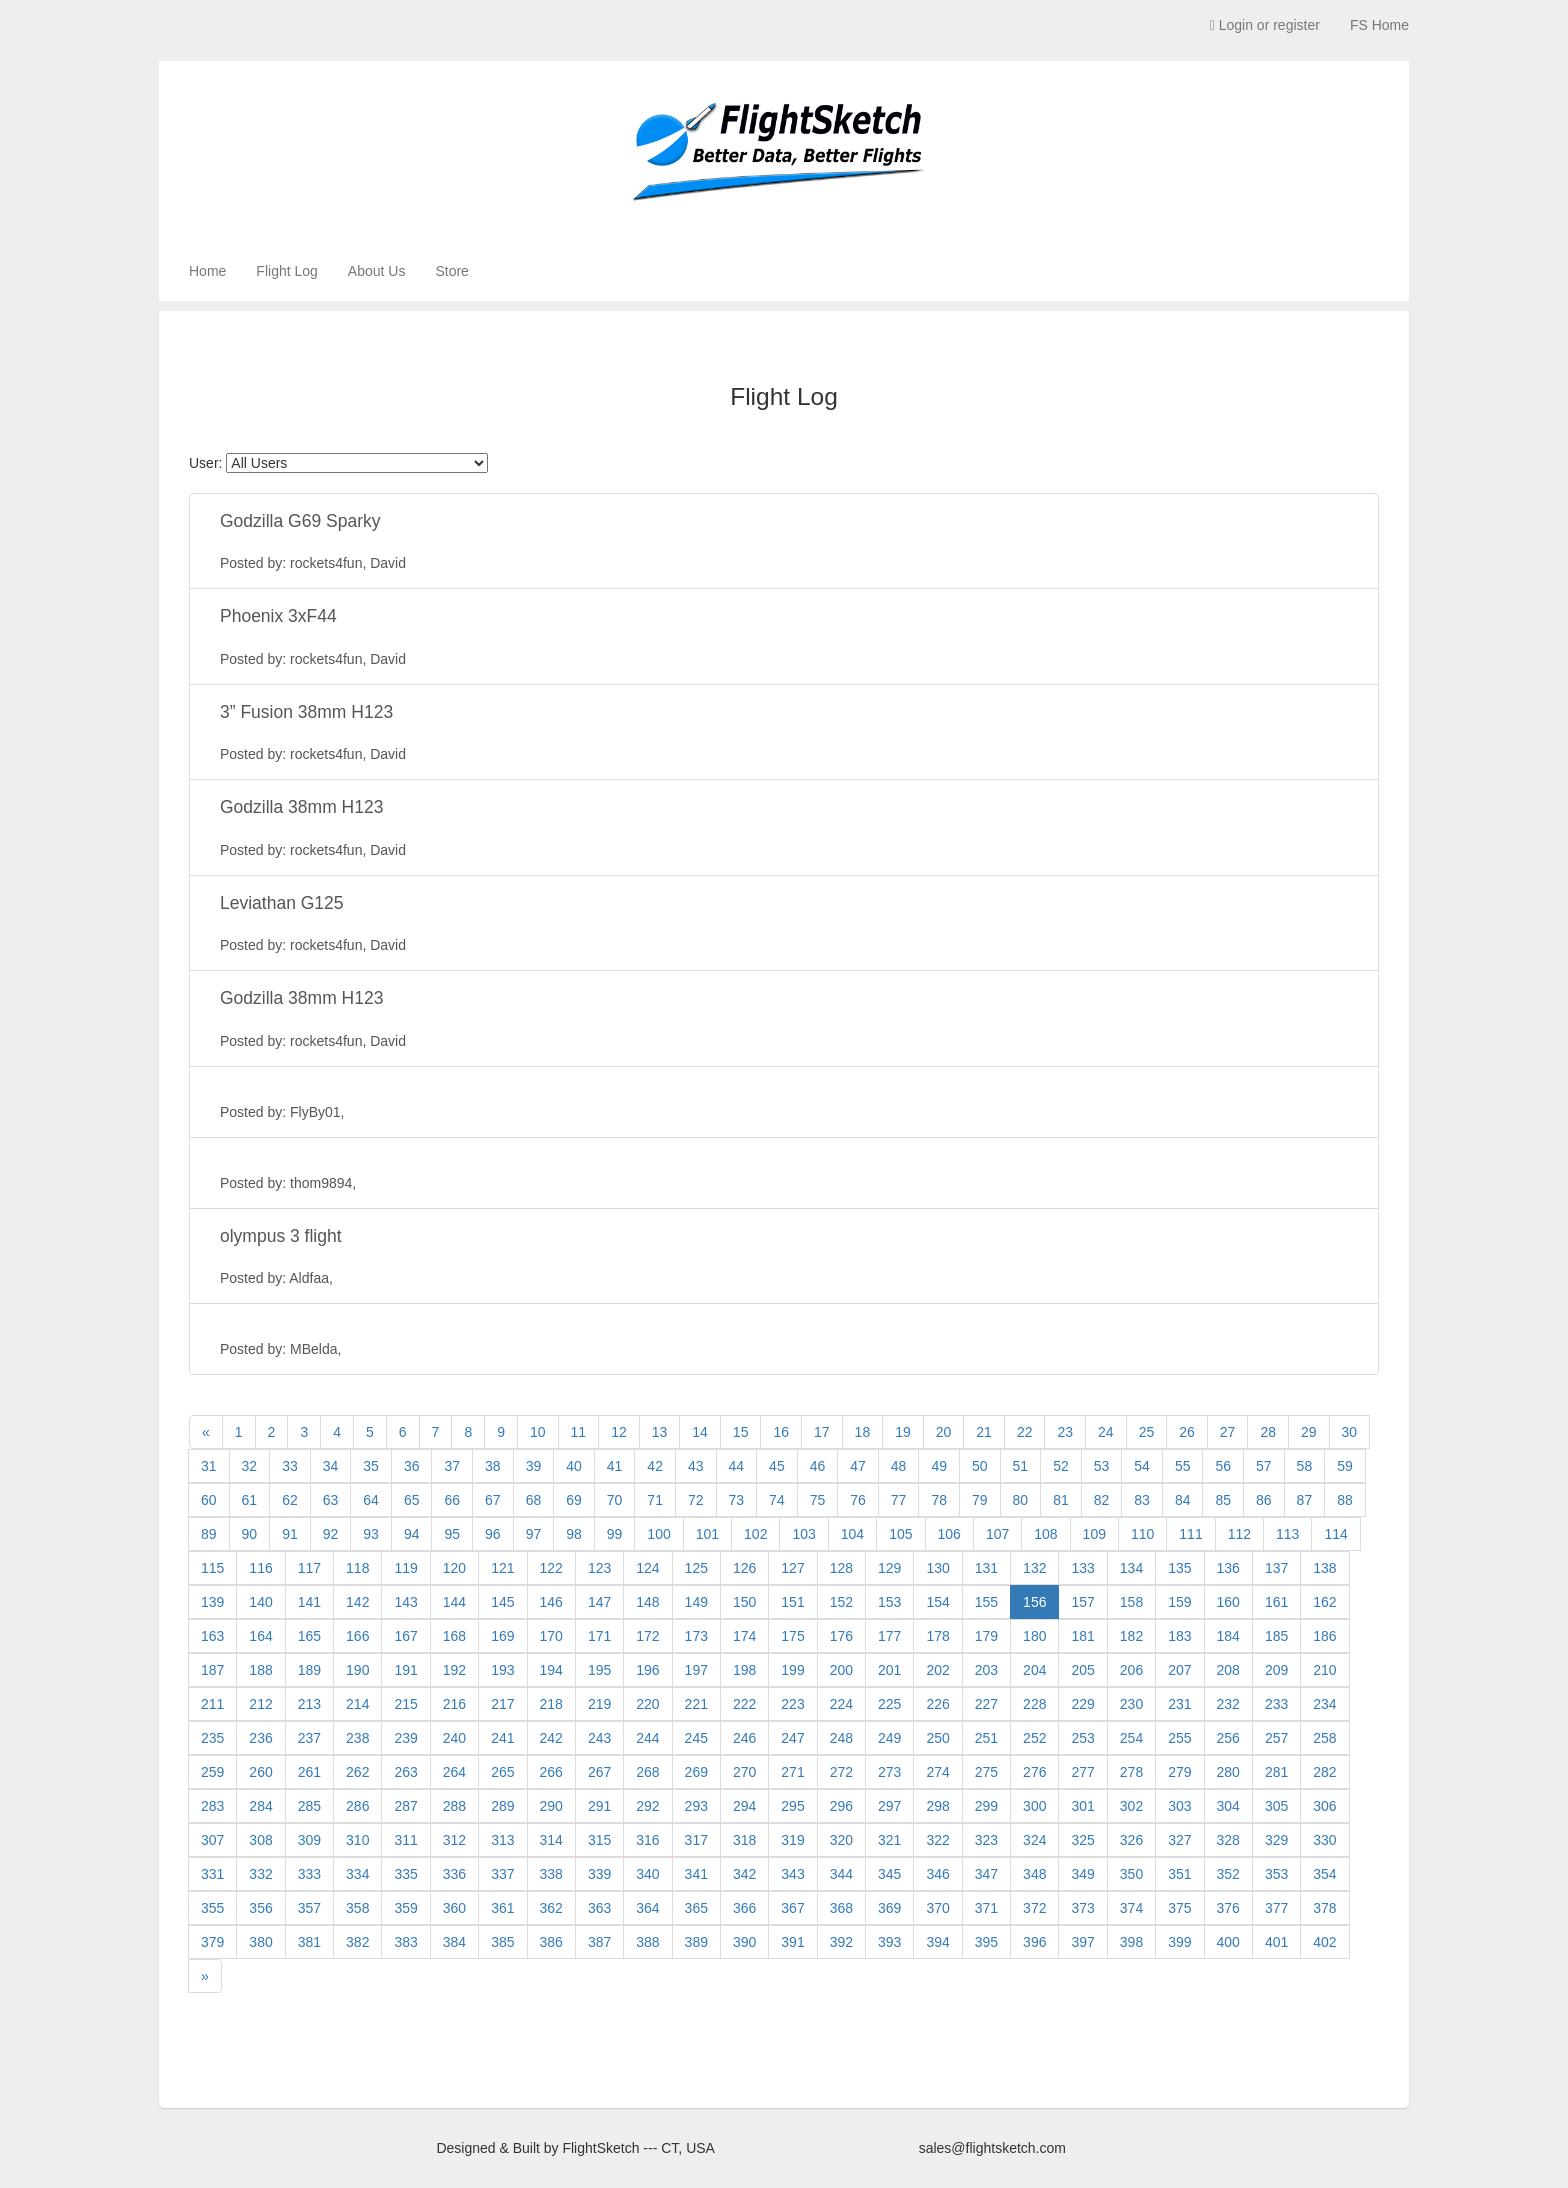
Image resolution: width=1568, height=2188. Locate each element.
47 (858, 1466)
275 (986, 1772)
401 (1276, 1942)
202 (937, 1670)
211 (212, 1704)
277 (1082, 1772)
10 (538, 1432)
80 (1021, 1500)
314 (551, 1840)
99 (615, 1534)
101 (707, 1534)
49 (939, 1466)
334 (357, 1874)
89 (209, 1534)
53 (1102, 1466)
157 (1082, 1602)
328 (1228, 1840)
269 (696, 1772)
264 (454, 1772)
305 (1276, 1806)
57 (1264, 1466)
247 (792, 1738)
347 (986, 1874)
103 (803, 1534)
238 (357, 1738)
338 (551, 1874)
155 (986, 1602)
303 (1179, 1806)
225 (889, 1704)
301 (1082, 1806)
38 (493, 1466)
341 (696, 1874)
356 (260, 1908)
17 (822, 1432)
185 (1276, 1636)
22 (1025, 1432)
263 (405, 1772)
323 (986, 1840)
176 (841, 1636)
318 (744, 1840)
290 (551, 1806)
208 (1228, 1670)
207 (1179, 1670)
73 (737, 1500)
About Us (377, 271)
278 (1131, 1772)
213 (309, 1704)
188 (260, 1670)
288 (454, 1806)
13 (660, 1432)
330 (1324, 1840)
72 (696, 1500)
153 (889, 1602)
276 (1034, 1772)
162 (1324, 1602)
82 (1102, 1500)
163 (212, 1636)
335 (405, 1874)
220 (647, 1704)
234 (1324, 1704)
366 (744, 1908)
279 (1179, 1772)
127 (792, 1568)
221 (696, 1704)
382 (357, 1942)
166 (357, 1636)
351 (1179, 1874)
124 (647, 1568)
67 (493, 1500)
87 (1305, 1500)
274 (937, 1772)
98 (574, 1534)
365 (696, 1908)
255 (1179, 1738)
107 (997, 1534)
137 (1276, 1568)
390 (744, 1942)
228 (1034, 1704)
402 (1324, 1942)
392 (841, 1942)
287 (405, 1806)
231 (1179, 1704)
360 (454, 1908)
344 (841, 1874)
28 (1268, 1432)
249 (889, 1738)
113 (1287, 1534)
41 (615, 1466)
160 (1228, 1602)
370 (937, 1908)
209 (1276, 1670)
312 (454, 1840)
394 (937, 1942)
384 (454, 1942)
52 (1061, 1466)
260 (260, 1772)
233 (1276, 1704)
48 (899, 1466)
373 (1082, 1908)
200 (841, 1670)
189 (309, 1670)
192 (454, 1670)
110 (1142, 1534)
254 (1131, 1738)
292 (647, 1806)
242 (551, 1738)
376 (1228, 1908)
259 (212, 1772)
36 (412, 1466)
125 (696, 1568)
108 (1045, 1534)
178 (937, 1636)
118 (357, 1568)
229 (1082, 1704)
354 (1324, 1874)
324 (1034, 1840)
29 (1309, 1432)
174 (744, 1636)
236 (260, 1738)
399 (1179, 1942)
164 (260, 1636)
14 (700, 1432)
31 (209, 1466)
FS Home (1379, 25)
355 (212, 1908)
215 (405, 1704)
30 (1350, 1432)
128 (841, 1568)
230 (1131, 1704)
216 (454, 1704)
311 (405, 1840)
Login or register (1265, 25)
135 (1179, 1568)
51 (1021, 1466)
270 (744, 1772)
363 (599, 1908)
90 (250, 1534)
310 (357, 1840)
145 (502, 1602)
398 (1131, 1942)
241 (502, 1738)
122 (551, 1568)
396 (1034, 1942)
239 (405, 1738)
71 (655, 1500)
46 (818, 1466)
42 (655, 1466)
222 (744, 1704)
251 (986, 1738)
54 (1142, 1466)
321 (889, 1840)
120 (454, 1568)
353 (1276, 1874)
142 (357, 1602)
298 (937, 1806)
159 (1179, 1602)
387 (599, 1942)
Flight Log (286, 271)
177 (889, 1636)
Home (207, 271)
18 (863, 1432)
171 (599, 1636)
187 (212, 1670)
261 (309, 1772)
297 (889, 1806)
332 (260, 1874)
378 (1324, 1908)
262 (357, 1772)
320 (841, 1840)
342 (744, 1874)
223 (792, 1704)
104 (852, 1534)
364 (647, 1908)
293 (696, 1806)
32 (250, 1466)
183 (1179, 1636)
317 (696, 1840)
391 (792, 1942)
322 (937, 1840)
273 (889, 1772)
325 (1082, 1840)
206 (1131, 1670)
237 (309, 1738)
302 (1131, 1806)
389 (696, 1942)
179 (986, 1636)
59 (1345, 1466)
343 (792, 1874)
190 (357, 1670)
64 (371, 1500)
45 (777, 1466)
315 (599, 1840)
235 (212, 1738)
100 (658, 1534)
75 (818, 1500)
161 (1276, 1602)
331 (212, 1874)
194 (551, 1670)
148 (647, 1602)
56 (1223, 1466)
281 (1276, 1772)
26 (1187, 1432)
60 (209, 1500)
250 (937, 1738)
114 (1335, 1534)
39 (534, 1466)
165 (309, 1636)
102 (755, 1534)
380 (260, 1942)
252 (1034, 1738)
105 (900, 1534)
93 (371, 1534)
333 (309, 1874)
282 (1324, 1772)
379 (212, 1942)
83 (1142, 1500)
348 (1034, 1874)
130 (937, 1568)
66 (452, 1500)
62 (290, 1500)
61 (250, 1500)
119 (405, 1568)
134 (1131, 1568)
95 (452, 1534)
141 (309, 1602)
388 (647, 1942)
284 (260, 1806)
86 (1264, 1500)
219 (599, 1704)
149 (696, 1602)
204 (1034, 1670)
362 (551, 1908)
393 (889, 1942)
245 (696, 1738)
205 (1082, 1670)
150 (744, 1602)
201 (889, 1670)
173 (696, 1636)
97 (534, 1534)
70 (615, 1500)
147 (599, 1602)
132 (1034, 1568)
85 (1223, 1500)
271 (792, 1772)
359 (405, 1908)
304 (1228, 1806)
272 (841, 1772)
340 (647, 1874)
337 (502, 1874)
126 (744, 1568)
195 (599, 1670)
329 (1276, 1840)
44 (737, 1466)
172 (647, 1636)
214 (357, 1704)
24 (1106, 1432)
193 (502, 1670)
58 (1305, 1466)
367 (792, 1908)
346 (937, 1874)
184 (1228, 1636)
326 (1131, 1840)
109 (1094, 1534)
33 (290, 1466)
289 (502, 1806)
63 (331, 1500)
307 (212, 1840)
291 (599, 1806)
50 (980, 1466)
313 (502, 1840)
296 (841, 1806)
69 (574, 1500)
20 (944, 1432)
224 (841, 1704)
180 (1034, 1636)
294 (744, 1806)
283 (212, 1806)
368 (841, 1908)
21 (984, 1432)
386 (551, 1942)
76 (858, 1500)
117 (309, 1568)
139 (212, 1602)
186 (1324, 1636)
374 (1131, 1908)
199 (792, 1670)
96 (493, 1534)
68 (534, 1500)
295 (792, 1806)
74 (777, 1500)
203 (986, 1670)
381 (309, 1942)
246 (744, 1738)
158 (1131, 1602)
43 (696, 1466)
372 (1034, 1908)
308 (260, 1840)
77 (899, 1500)
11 (579, 1432)
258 (1324, 1738)
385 (502, 1942)
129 (889, 1568)
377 (1276, 1908)
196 (647, 1670)
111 (1190, 1534)
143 (405, 1602)
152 (841, 1602)
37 (452, 1466)
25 (1147, 1432)
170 (551, 1636)
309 (309, 1840)
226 (937, 1704)
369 (889, 1908)
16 (781, 1432)
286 (357, 1806)
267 (599, 1772)
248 (841, 1738)
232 (1228, 1704)
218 (551, 1704)
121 (502, 1568)
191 (405, 1670)
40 (574, 1466)
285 (309, 1806)
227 (986, 1704)
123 (599, 1568)
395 (986, 1942)
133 (1082, 1568)
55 (1183, 1466)
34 (331, 1466)
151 (792, 1602)
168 (454, 1636)
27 (1228, 1432)
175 (792, 1636)
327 (1179, 1840)
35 (371, 1466)
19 (903, 1432)
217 (502, 1704)
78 (939, 1500)
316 (647, 1840)
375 (1179, 1908)
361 (502, 1908)
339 (599, 1874)
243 (599, 1738)
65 (412, 1500)
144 (454, 1602)
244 (647, 1738)
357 (309, 1908)
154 (937, 1602)
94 (412, 1534)
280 (1228, 1772)
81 (1061, 1500)
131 (986, 1568)
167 (405, 1636)
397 (1082, 1942)
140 (260, 1602)
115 (212, 1568)
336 (454, 1874)
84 (1183, 1500)
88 (1345, 1500)
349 (1082, 1874)
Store (451, 271)
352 (1228, 1874)
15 (741, 1432)
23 (1065, 1432)
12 (619, 1432)
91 (290, 1534)
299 (986, 1806)
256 (1228, 1738)
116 (260, 1568)
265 (502, 1772)
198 (744, 1670)
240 (454, 1738)
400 (1228, 1942)
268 (647, 1772)
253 (1082, 1738)
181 (1082, 1636)
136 (1228, 1568)
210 (1324, 1670)
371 (986, 1908)
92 (331, 1534)
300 (1034, 1806)
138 (1324, 1568)
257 (1276, 1738)
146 (551, 1602)
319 (792, 1840)
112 (1239, 1534)
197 (696, 1670)
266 (551, 1772)
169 (502, 1636)
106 (949, 1534)
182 (1131, 1636)
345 (889, 1874)
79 (980, 1500)
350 (1131, 1874)
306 (1324, 1806)
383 (405, 1942)
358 (357, 1908)
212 (260, 1704)
